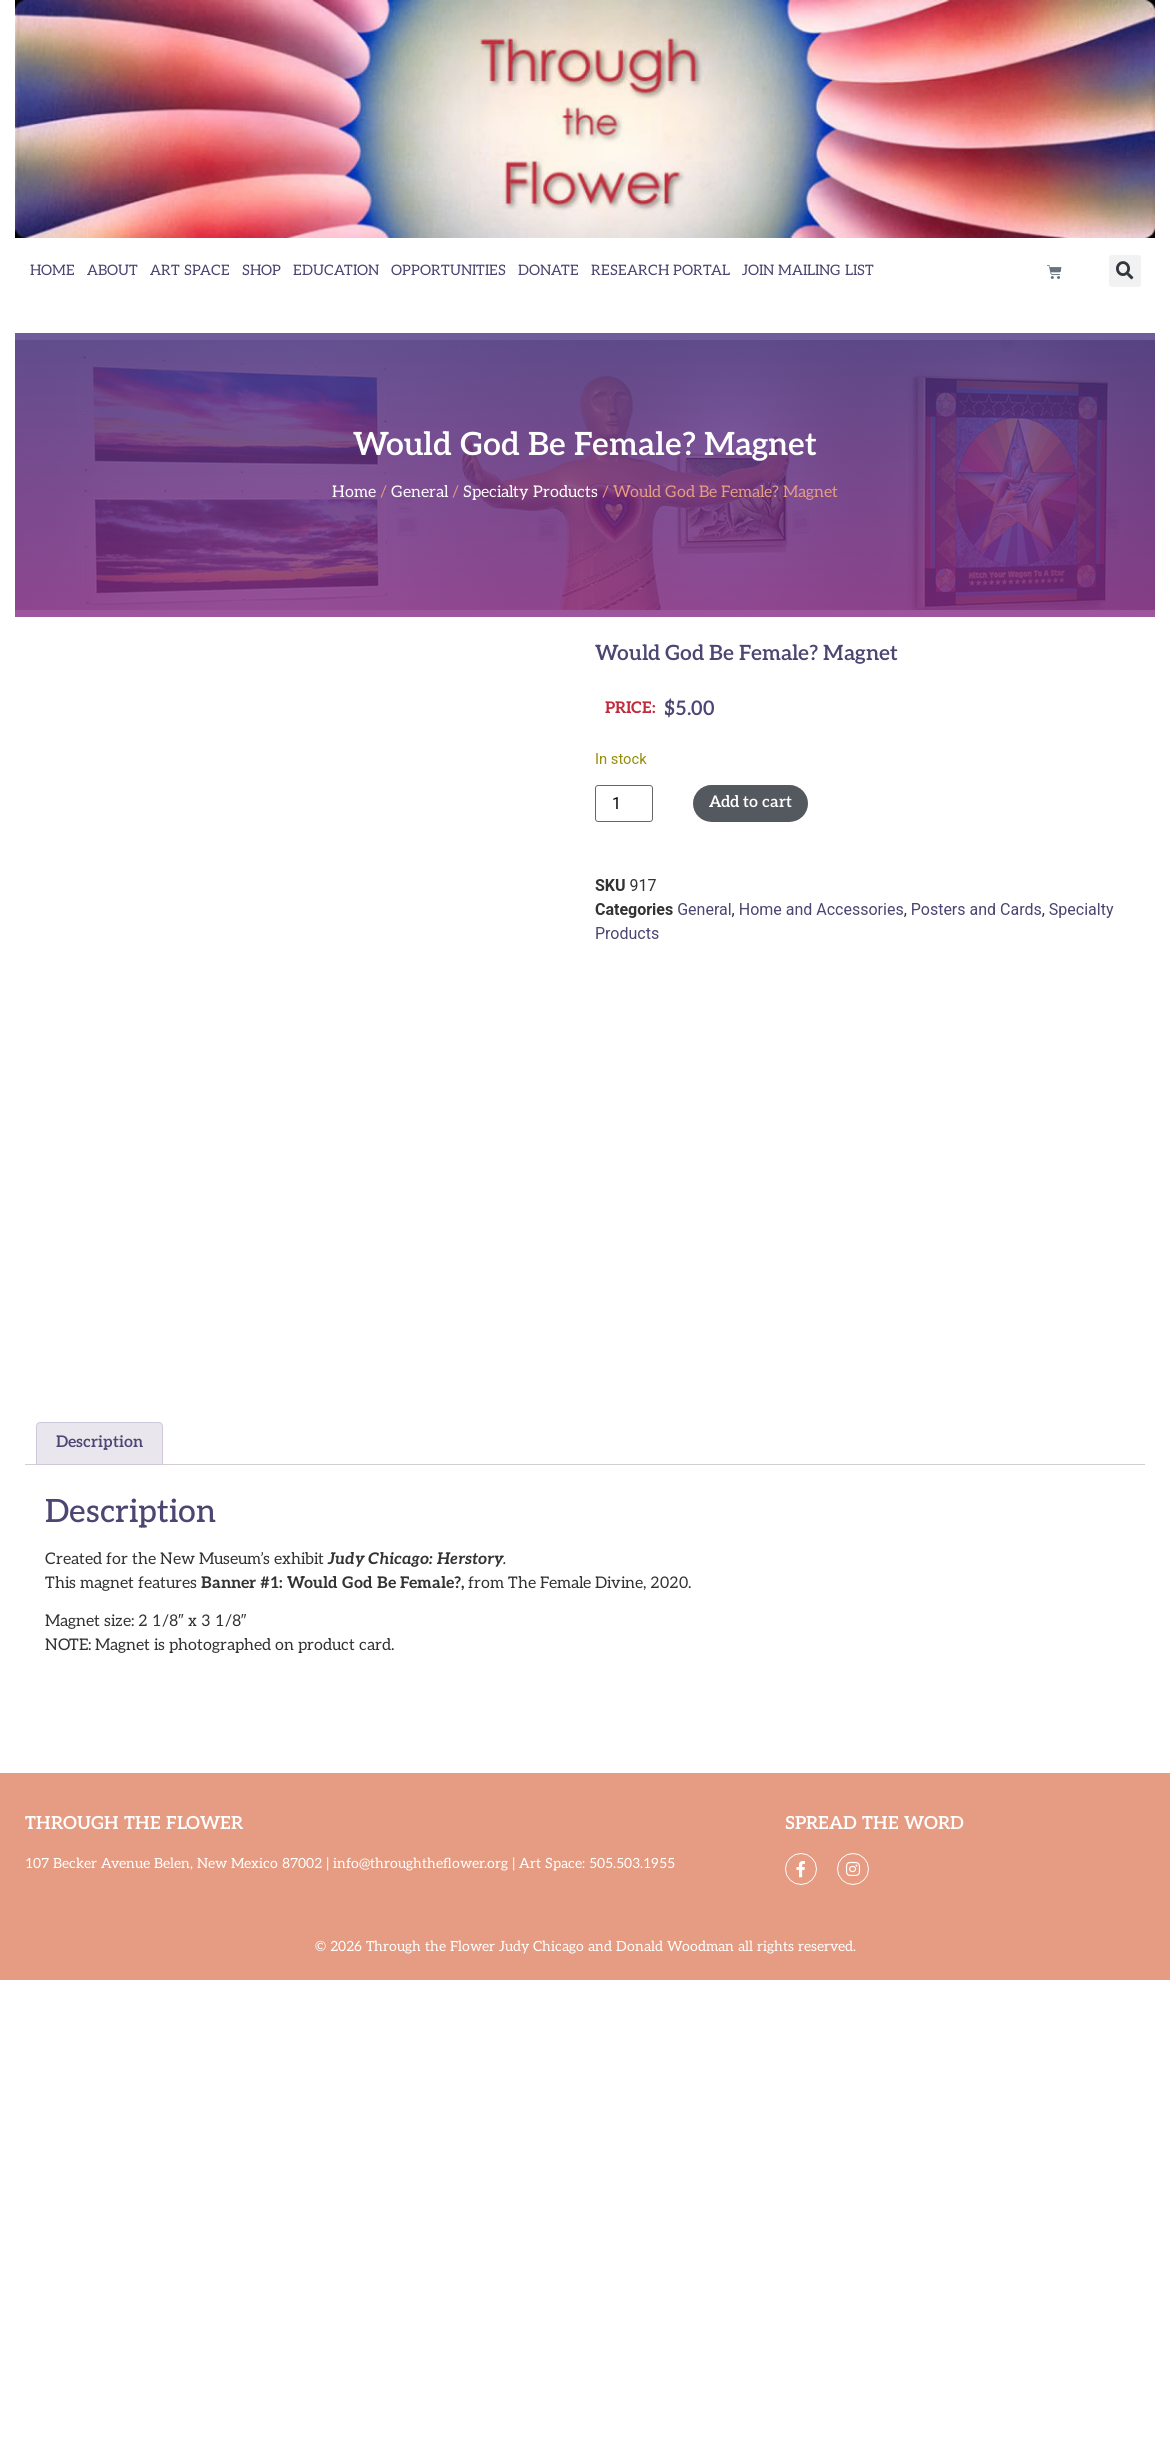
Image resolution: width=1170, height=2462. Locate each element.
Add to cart (750, 802)
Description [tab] (99, 1442)
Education (336, 270)
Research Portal (660, 270)
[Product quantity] (624, 803)
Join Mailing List (808, 270)
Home (52, 270)
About (112, 270)
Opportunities (448, 270)
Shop (261, 270)
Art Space (190, 270)
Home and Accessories (821, 909)
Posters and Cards (976, 909)
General (419, 492)
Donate (548, 270)
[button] (1125, 271)
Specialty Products (530, 492)
